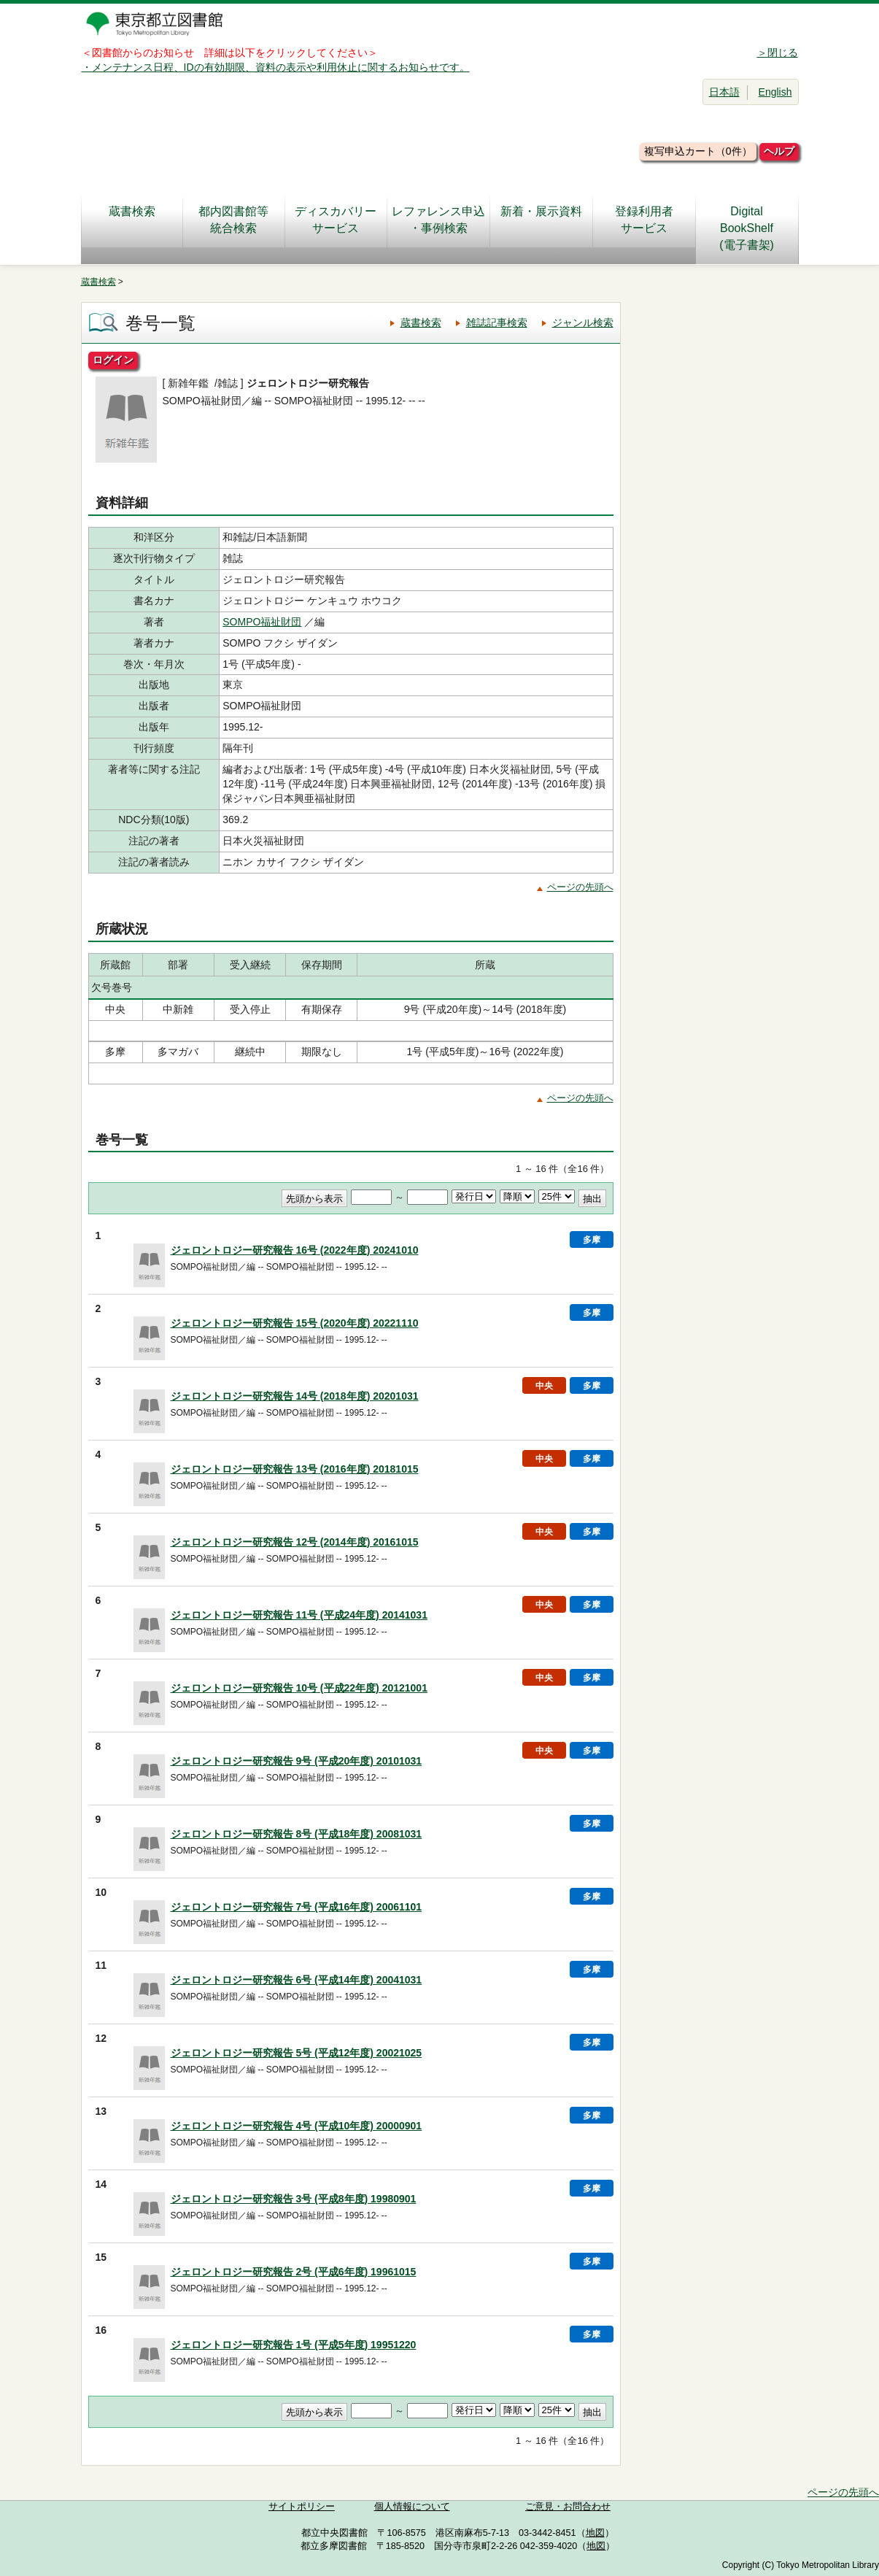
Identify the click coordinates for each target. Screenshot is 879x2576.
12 (101, 2038)
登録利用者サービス (644, 219)
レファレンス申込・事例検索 (438, 219)
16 (101, 2330)
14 (101, 2184)
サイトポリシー (301, 2507)
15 (101, 2257)
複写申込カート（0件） (698, 151)
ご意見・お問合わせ (568, 2507)
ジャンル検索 (582, 322)
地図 (595, 2533)
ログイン (113, 360)
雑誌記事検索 (496, 322)
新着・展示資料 (541, 219)
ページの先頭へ (580, 887)
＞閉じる (777, 52)
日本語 (724, 92)
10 (101, 1892)
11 (101, 1965)
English (775, 92)
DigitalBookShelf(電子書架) (746, 228)
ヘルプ (779, 151)
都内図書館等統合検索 (233, 219)
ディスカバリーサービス (335, 219)
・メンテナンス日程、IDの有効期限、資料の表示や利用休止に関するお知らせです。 (276, 67)
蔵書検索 (132, 219)
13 (101, 2111)
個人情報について (412, 2507)
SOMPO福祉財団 (261, 622)
